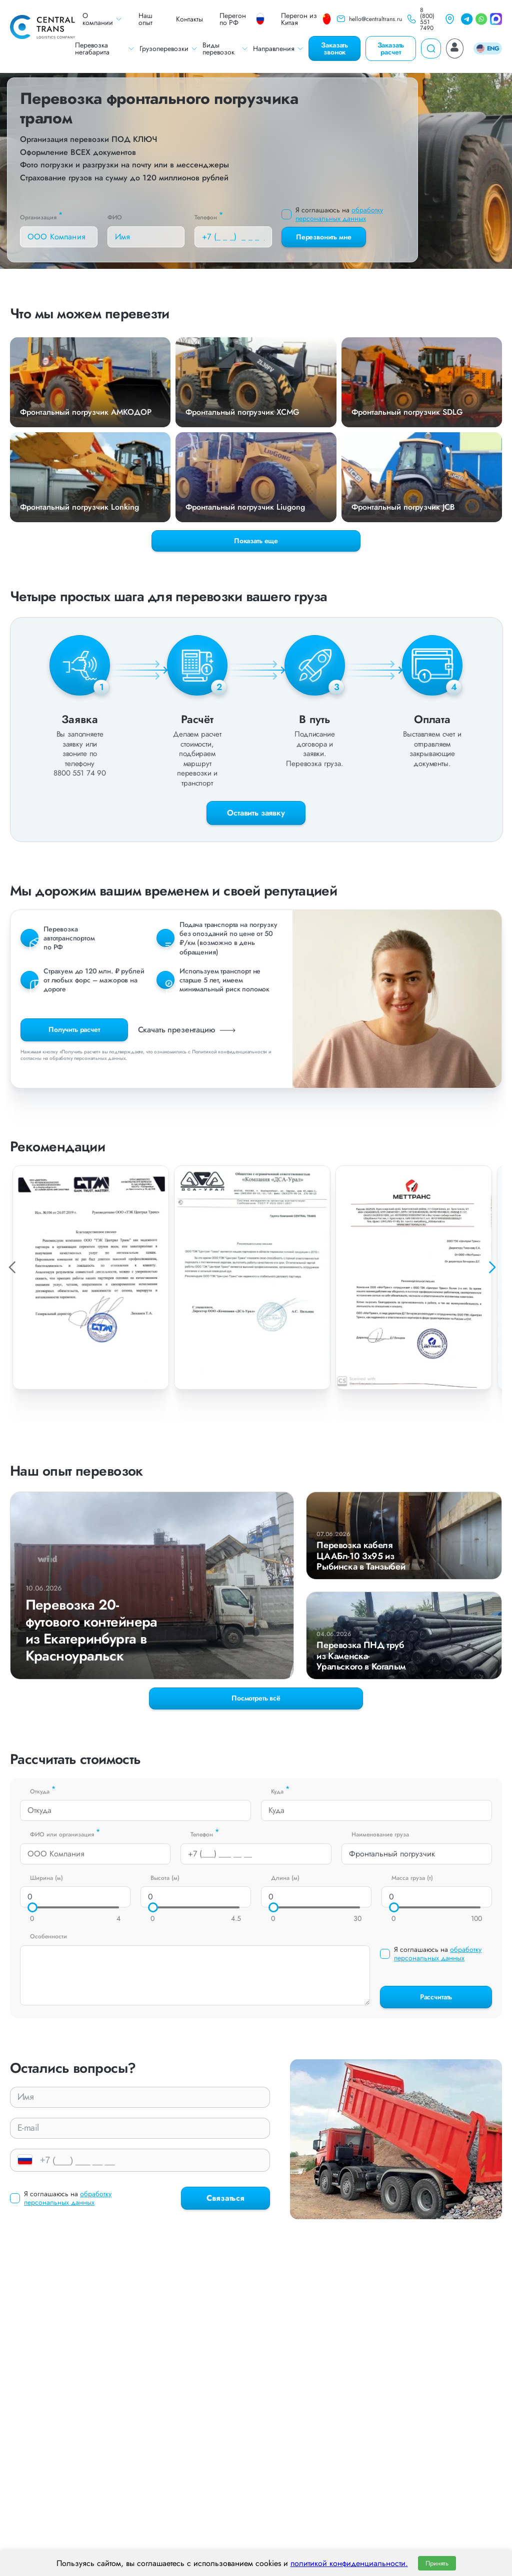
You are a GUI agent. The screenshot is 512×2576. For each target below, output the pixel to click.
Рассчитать (436, 1997)
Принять (437, 2563)
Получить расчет (74, 1029)
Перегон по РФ (242, 18)
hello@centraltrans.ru (369, 19)
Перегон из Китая (306, 18)
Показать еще (256, 541)
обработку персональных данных (339, 214)
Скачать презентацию (188, 1029)
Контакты (189, 19)
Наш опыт (145, 18)
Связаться (225, 2198)
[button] (491, 1267)
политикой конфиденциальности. (349, 2563)
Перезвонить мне (324, 237)
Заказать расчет (391, 48)
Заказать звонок (334, 48)
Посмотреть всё (256, 1698)
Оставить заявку (256, 813)
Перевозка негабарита (105, 48)
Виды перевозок (225, 48)
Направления (278, 48)
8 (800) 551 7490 (420, 19)
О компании (102, 18)
